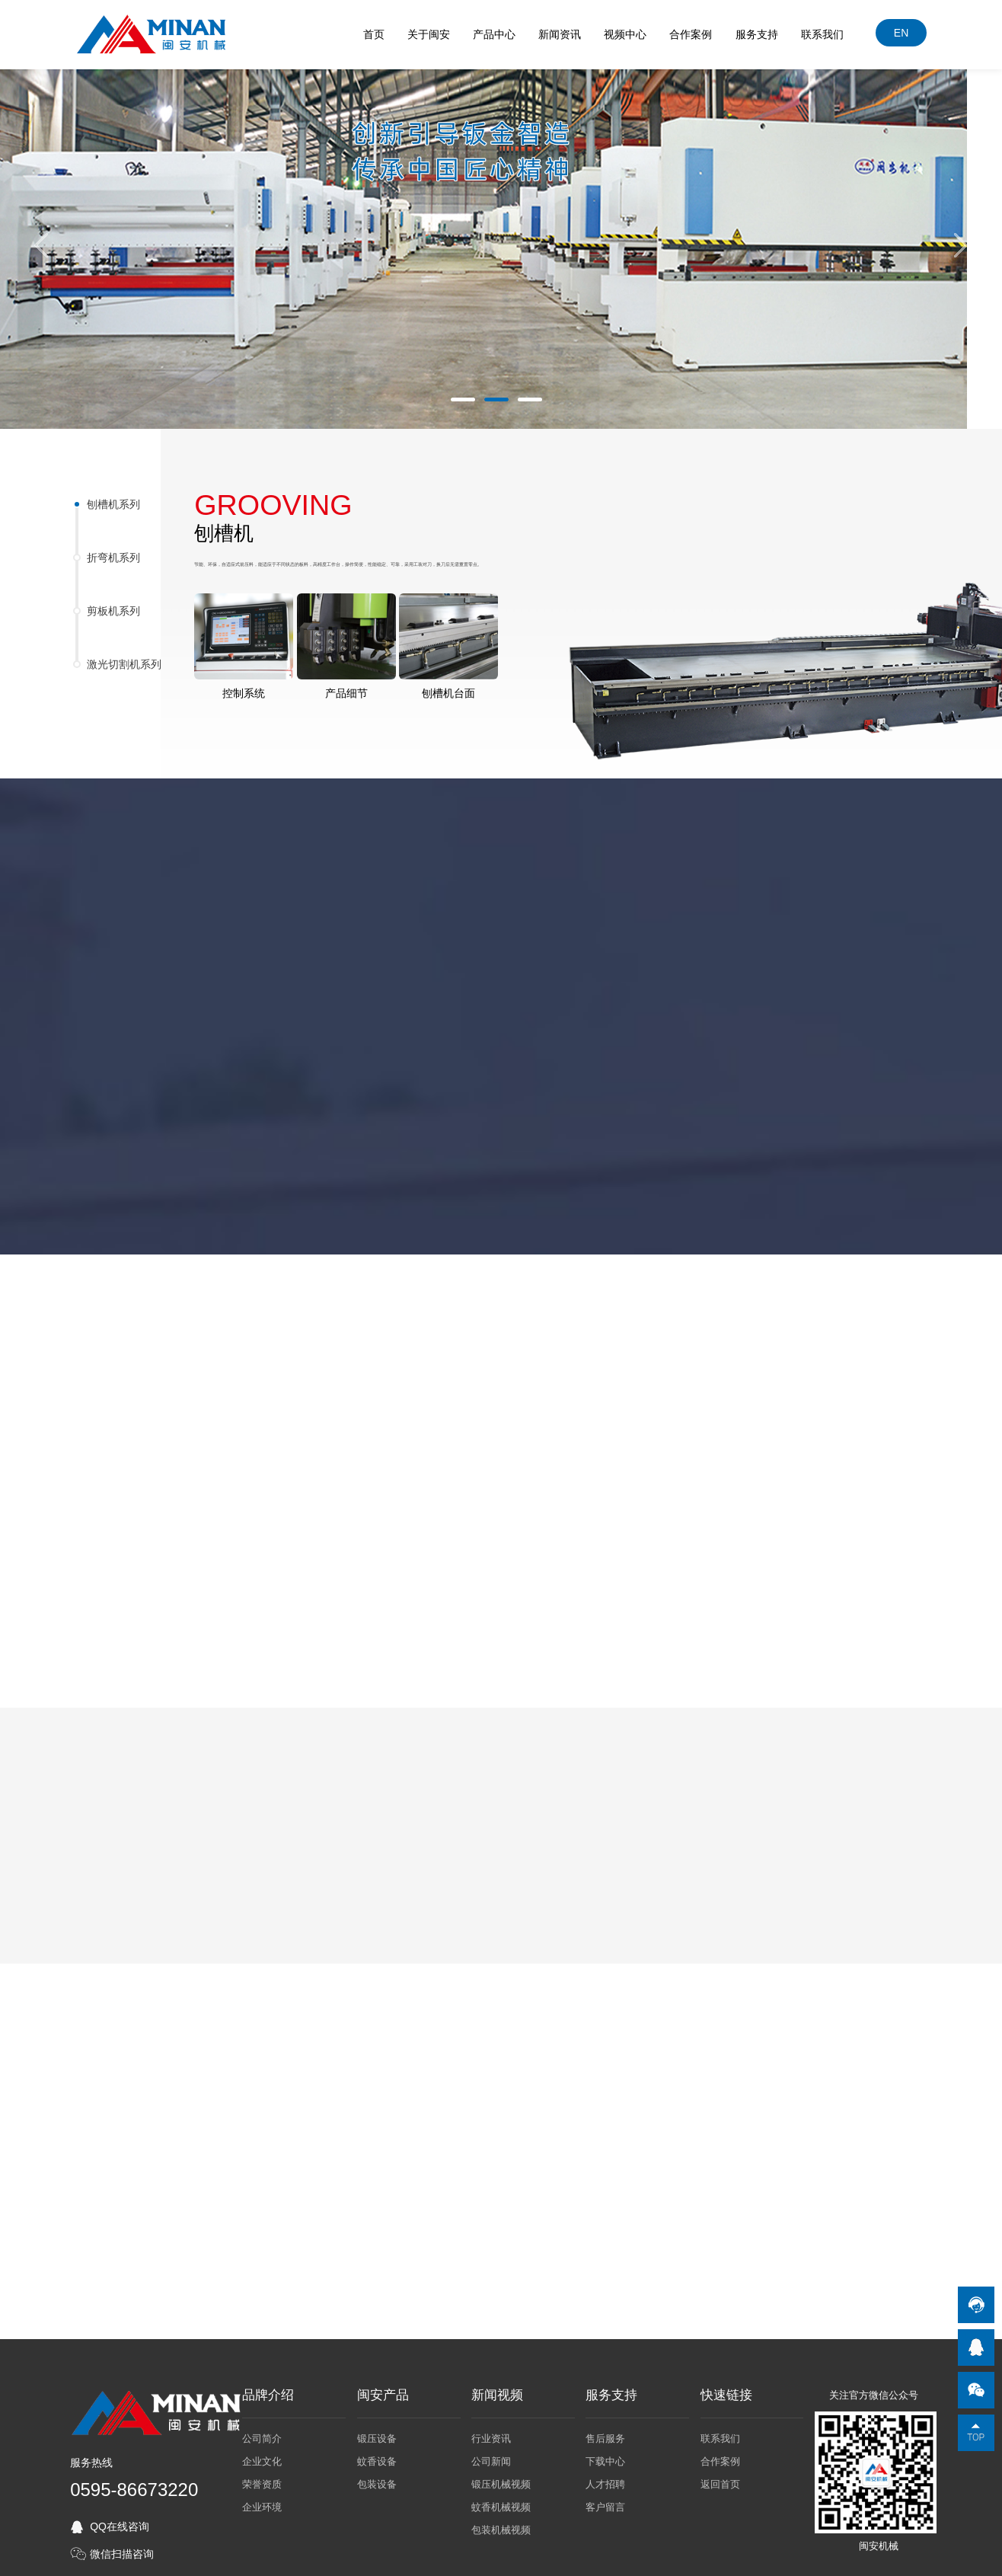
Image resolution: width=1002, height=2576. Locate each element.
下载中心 (605, 2456)
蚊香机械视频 (501, 2501)
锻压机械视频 (501, 2479)
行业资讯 (491, 2433)
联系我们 (823, 34)
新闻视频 (497, 2390)
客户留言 (605, 2501)
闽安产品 (383, 2390)
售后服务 (605, 2433)
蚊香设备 (377, 2456)
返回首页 (720, 2479)
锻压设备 (377, 2433)
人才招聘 (605, 2479)
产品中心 (495, 34)
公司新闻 (491, 2456)
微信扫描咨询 (122, 2548)
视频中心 (626, 34)
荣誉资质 (262, 2479)
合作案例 (691, 34)
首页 (374, 34)
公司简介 (262, 2433)
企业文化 (262, 2456)
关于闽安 (429, 34)
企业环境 (262, 2501)
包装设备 (377, 2479)
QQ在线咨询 (119, 2521)
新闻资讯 (560, 34)
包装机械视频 (501, 2524)
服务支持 (757, 34)
